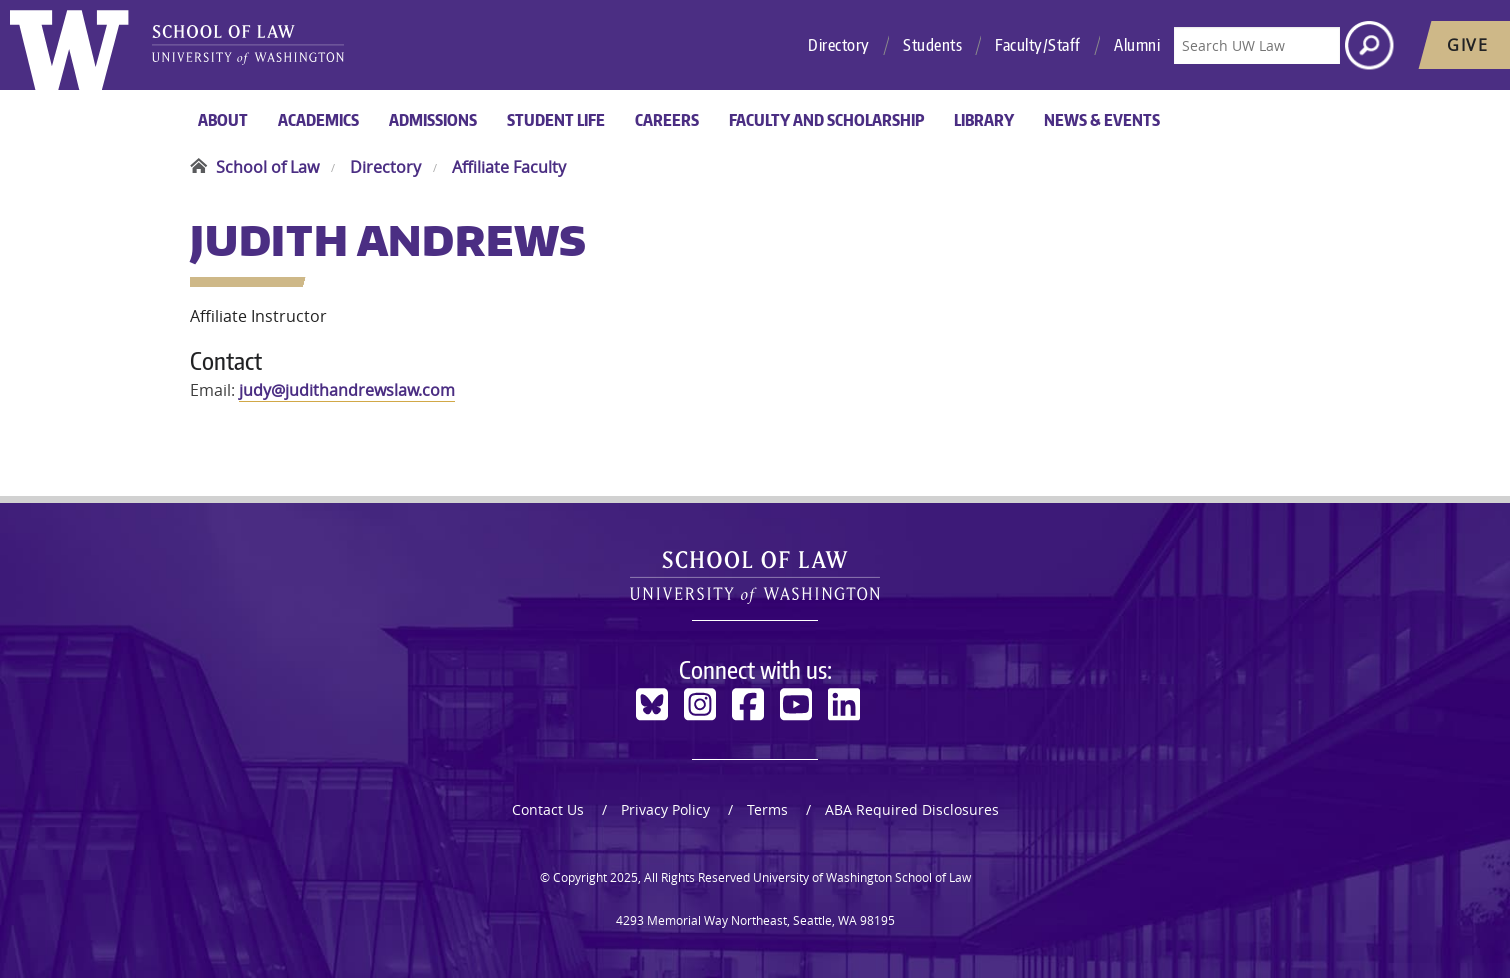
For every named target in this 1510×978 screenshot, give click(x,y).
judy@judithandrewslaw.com (347, 390)
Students (932, 45)
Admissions (433, 120)
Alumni (1137, 45)
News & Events (1102, 120)
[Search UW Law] (1257, 45)
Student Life (556, 120)
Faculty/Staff (1038, 45)
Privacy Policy (665, 809)
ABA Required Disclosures (912, 809)
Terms (767, 809)
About (223, 120)
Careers (667, 120)
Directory (839, 45)
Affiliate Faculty (509, 167)
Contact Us (548, 809)
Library (984, 120)
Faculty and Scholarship (826, 120)
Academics (318, 120)
